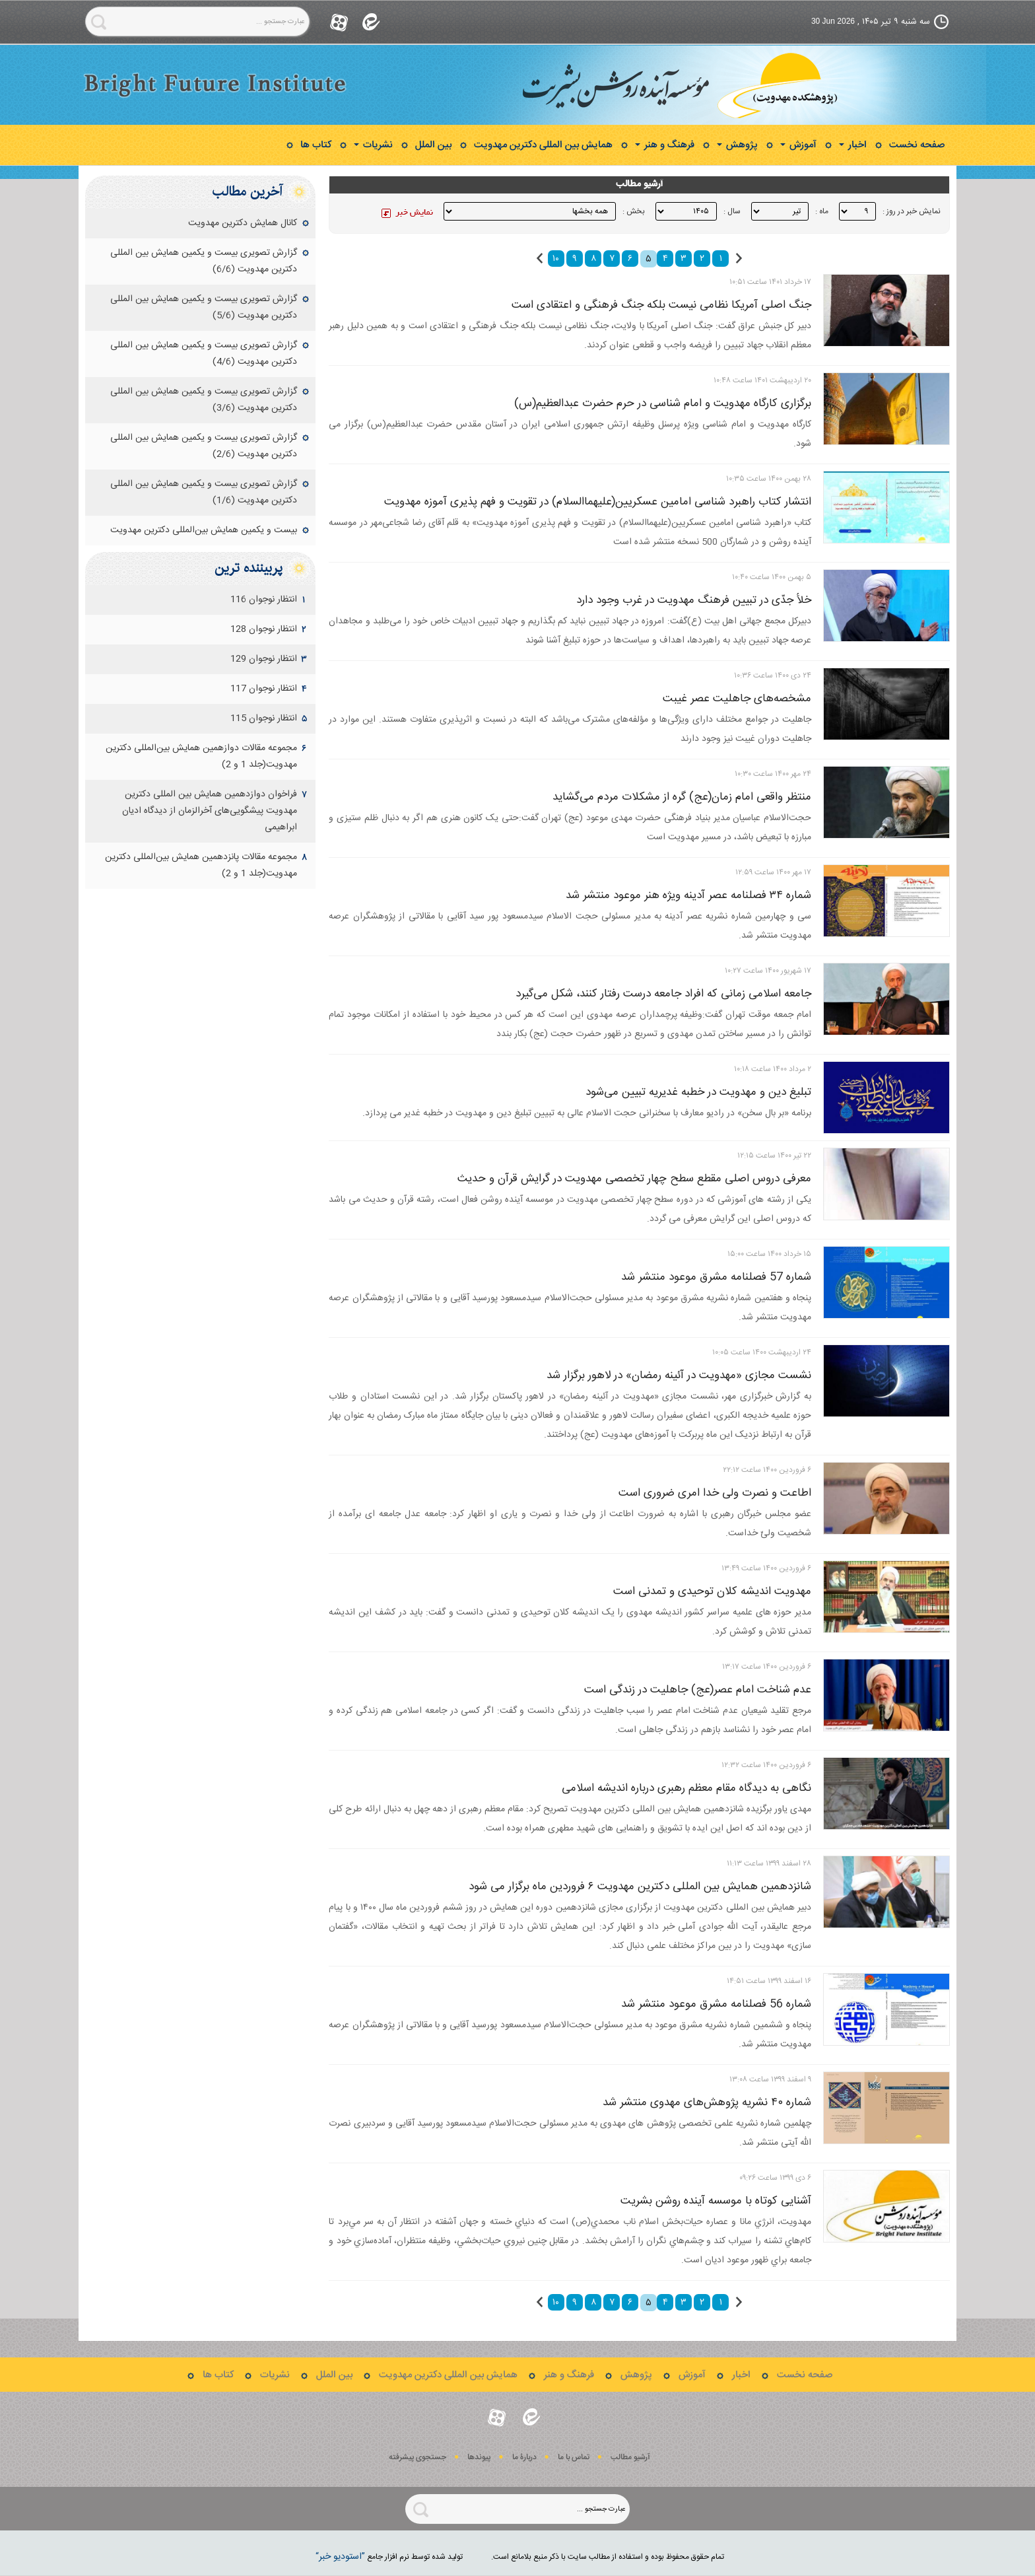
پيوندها (478, 2457)
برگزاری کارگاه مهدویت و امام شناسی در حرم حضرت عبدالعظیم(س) (662, 403)
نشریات (373, 145)
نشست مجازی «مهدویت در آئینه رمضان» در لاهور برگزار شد (679, 1375)
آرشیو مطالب (630, 2457)
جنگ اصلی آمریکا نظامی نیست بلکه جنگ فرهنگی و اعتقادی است (661, 305)
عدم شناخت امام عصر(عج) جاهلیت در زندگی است (697, 1690)
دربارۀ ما (524, 2457)
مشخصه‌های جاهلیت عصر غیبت (737, 698)
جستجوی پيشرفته (417, 2457)
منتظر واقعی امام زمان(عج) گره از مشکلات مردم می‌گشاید (681, 797)
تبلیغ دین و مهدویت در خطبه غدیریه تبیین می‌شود (698, 1092)
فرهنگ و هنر (664, 145)
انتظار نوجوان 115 (263, 718)
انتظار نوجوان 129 (263, 659)
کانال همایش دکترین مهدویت (242, 223)
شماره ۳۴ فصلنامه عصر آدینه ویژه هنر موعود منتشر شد (688, 895)
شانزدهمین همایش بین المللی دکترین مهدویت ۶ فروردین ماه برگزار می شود (640, 1886)
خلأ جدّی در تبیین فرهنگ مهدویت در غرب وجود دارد (693, 600)
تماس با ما (573, 2457)
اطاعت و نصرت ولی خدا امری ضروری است (714, 1493)
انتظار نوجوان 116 (263, 600)
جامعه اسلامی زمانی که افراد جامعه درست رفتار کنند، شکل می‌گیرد (663, 994)
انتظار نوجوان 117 (263, 689)
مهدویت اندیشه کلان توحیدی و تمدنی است (712, 1591)
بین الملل (433, 145)
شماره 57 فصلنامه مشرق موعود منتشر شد (716, 1277)
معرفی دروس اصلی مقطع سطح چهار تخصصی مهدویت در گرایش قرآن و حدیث (634, 1178)
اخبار (853, 145)
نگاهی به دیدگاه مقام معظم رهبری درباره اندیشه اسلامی (686, 1788)
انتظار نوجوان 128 (263, 629)
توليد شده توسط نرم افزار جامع (389, 2557)
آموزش (798, 145)
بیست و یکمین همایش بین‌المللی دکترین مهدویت (203, 530)
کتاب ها (315, 145)
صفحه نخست (917, 145)
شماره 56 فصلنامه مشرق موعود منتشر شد (716, 2004)
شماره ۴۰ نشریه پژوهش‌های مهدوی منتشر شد (707, 2102)
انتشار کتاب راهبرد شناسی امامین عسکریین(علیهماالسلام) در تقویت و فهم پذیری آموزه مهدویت (597, 502)
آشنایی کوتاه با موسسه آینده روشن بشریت (715, 2201)
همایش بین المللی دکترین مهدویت (543, 145)
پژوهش (737, 145)
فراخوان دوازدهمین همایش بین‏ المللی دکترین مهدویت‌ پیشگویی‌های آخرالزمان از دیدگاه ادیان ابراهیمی (209, 810)
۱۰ (555, 259)
